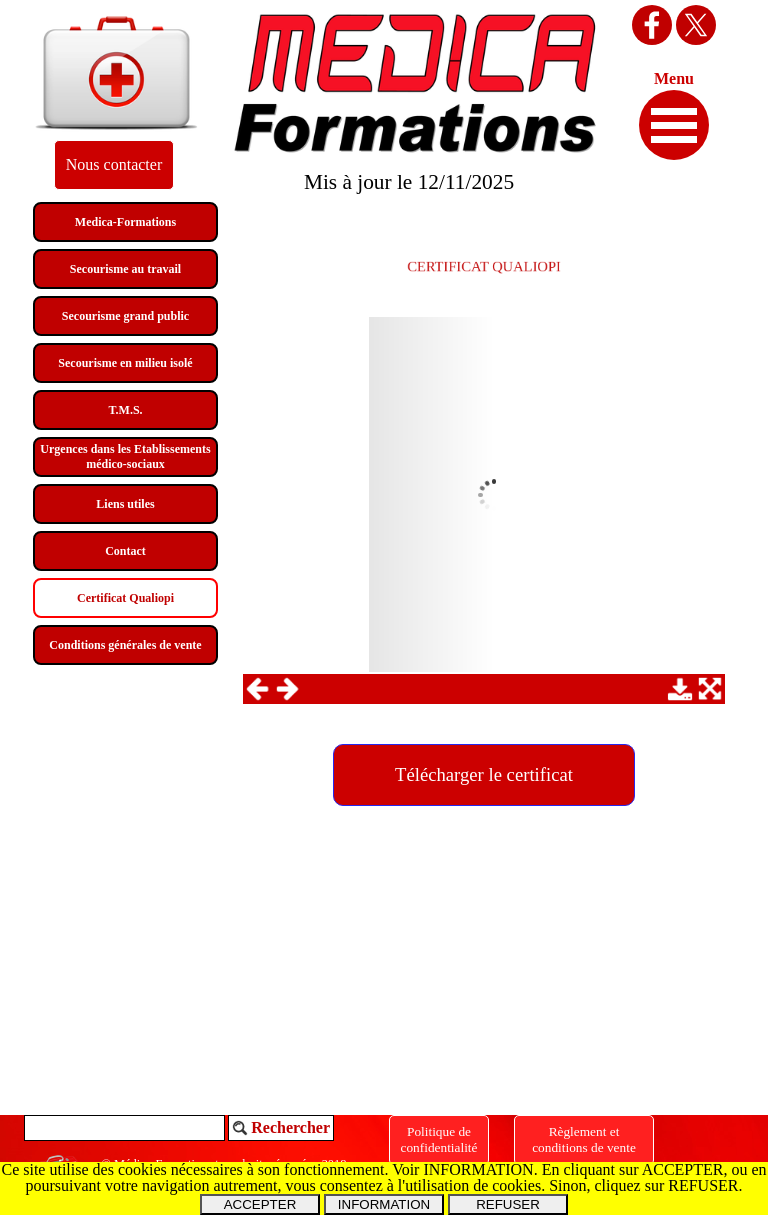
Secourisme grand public (125, 316)
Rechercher (290, 1127)
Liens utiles (125, 504)
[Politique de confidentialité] (439, 1140)
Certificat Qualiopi (125, 598)
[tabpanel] (484, 263)
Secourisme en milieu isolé (125, 363)
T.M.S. (125, 410)
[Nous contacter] (114, 165)
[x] (696, 25)
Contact (125, 551)
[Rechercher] (124, 1128)
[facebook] (652, 25)
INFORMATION (384, 1204)
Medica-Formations (125, 222)
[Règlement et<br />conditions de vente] (584, 1140)
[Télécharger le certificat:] (484, 775)
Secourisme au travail (125, 269)
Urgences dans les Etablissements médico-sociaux (125, 456)
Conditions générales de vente (125, 645)
